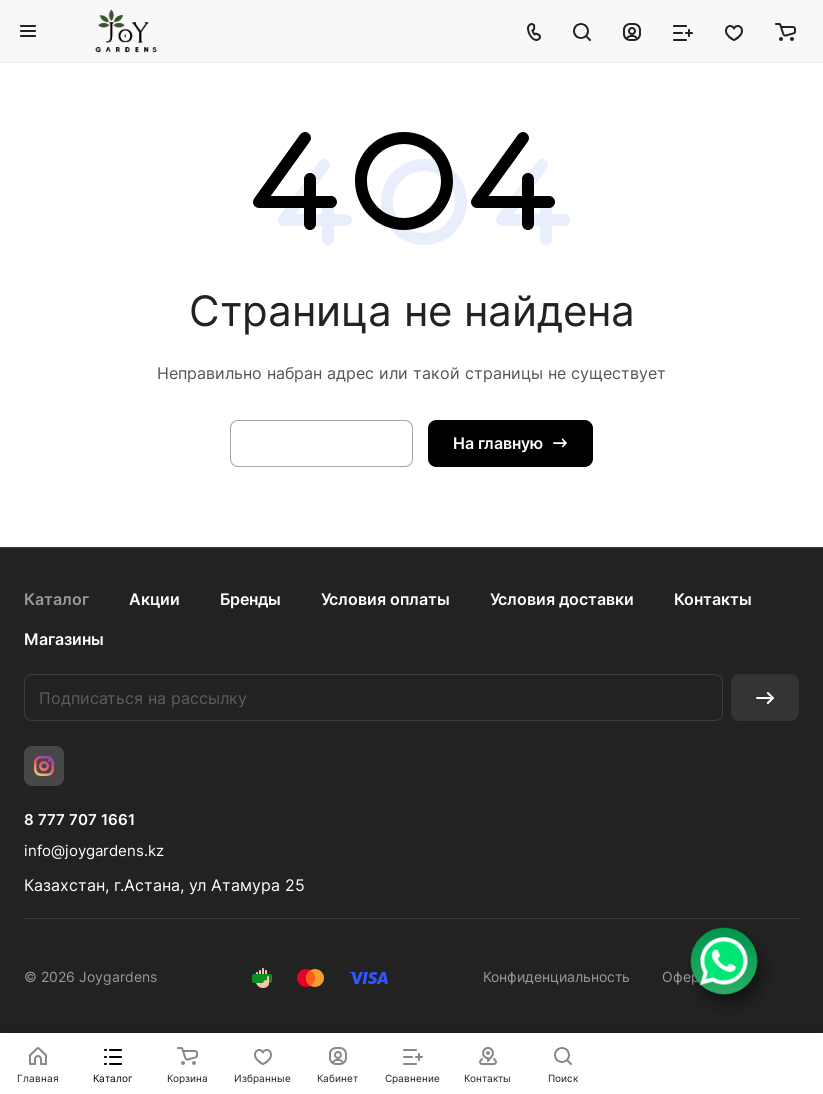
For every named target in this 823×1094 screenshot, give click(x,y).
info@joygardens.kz (94, 850)
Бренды (250, 599)
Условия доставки (562, 599)
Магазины (64, 639)
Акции (154, 599)
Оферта (688, 976)
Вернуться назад (321, 443)
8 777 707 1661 (79, 820)
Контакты (713, 599)
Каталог (56, 599)
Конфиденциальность (556, 976)
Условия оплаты (385, 599)
